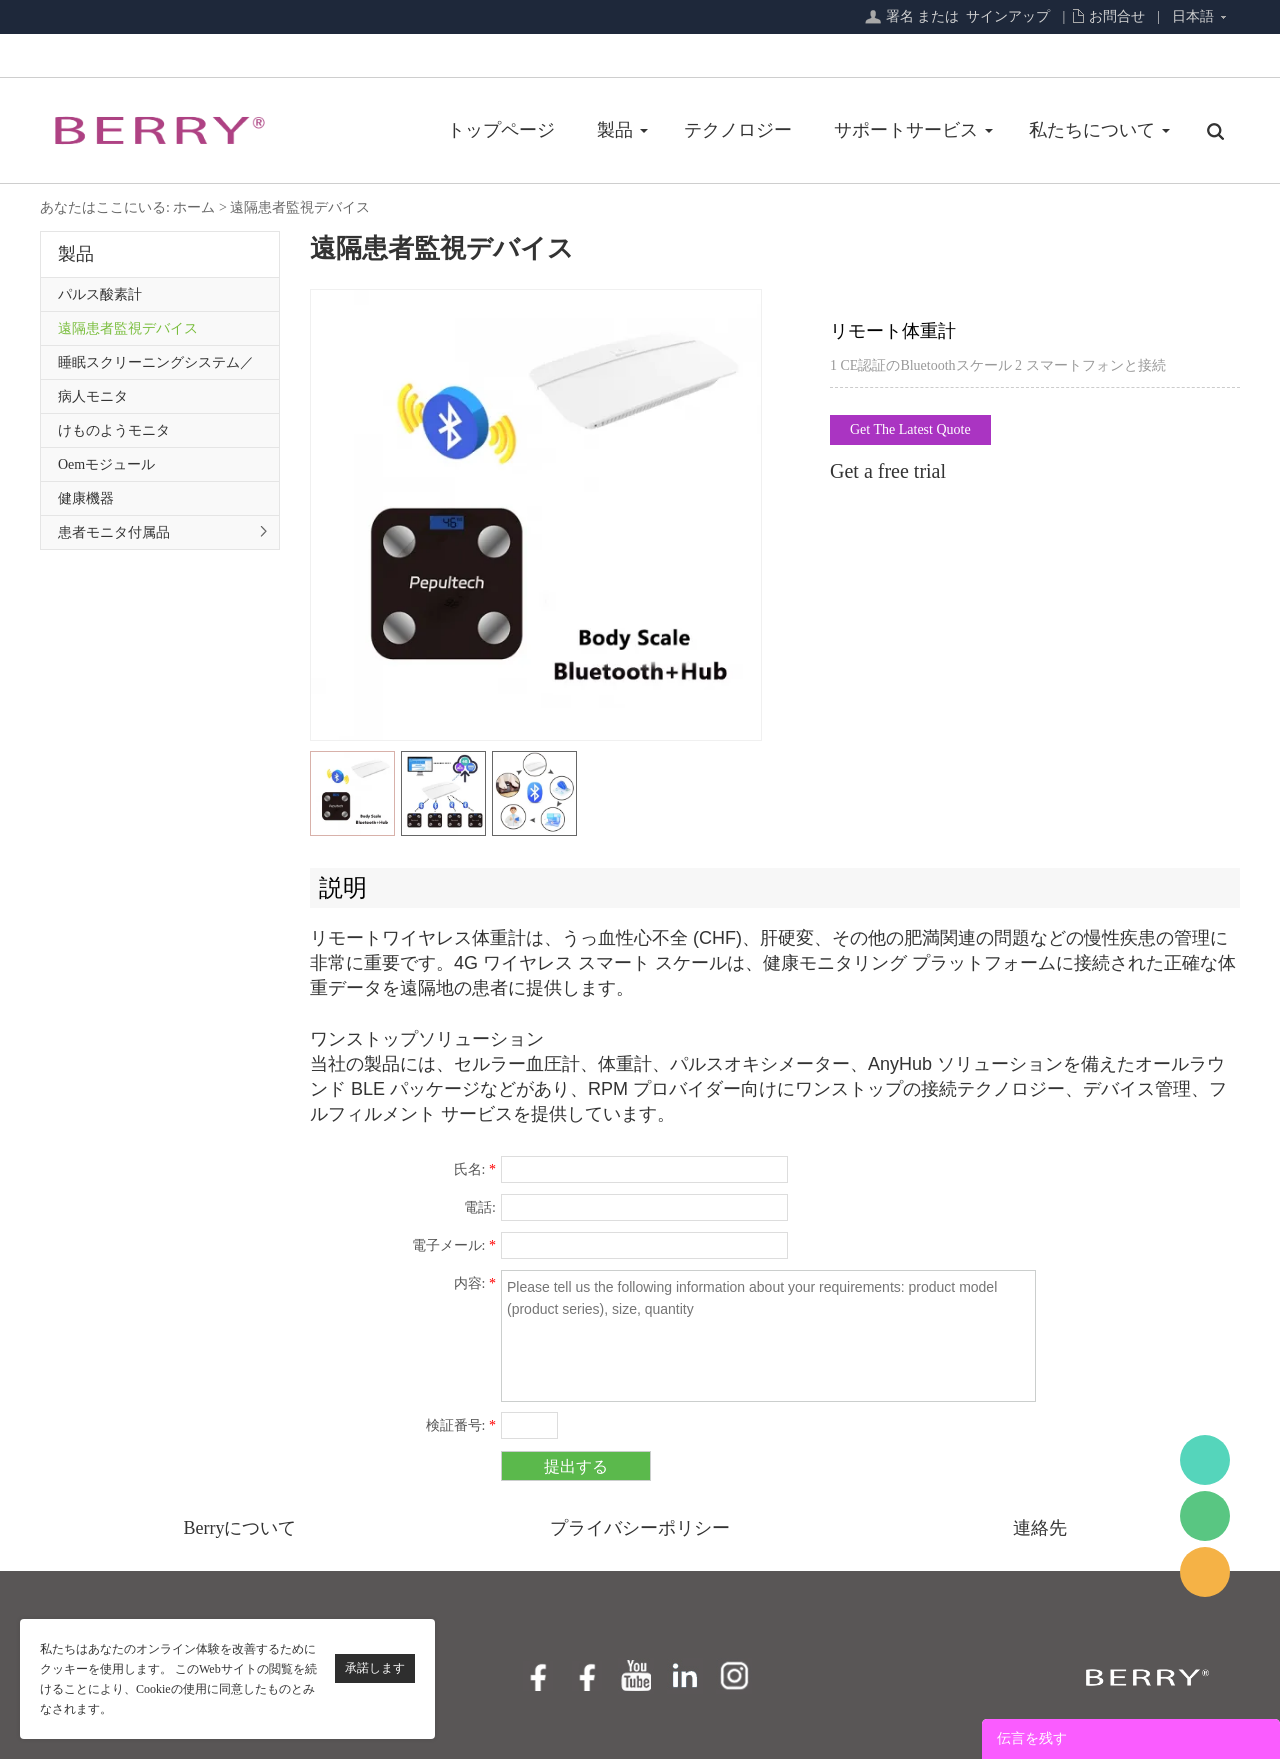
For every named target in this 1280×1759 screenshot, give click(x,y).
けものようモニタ (114, 430)
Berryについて (240, 1528)
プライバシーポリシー (640, 1528)
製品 (615, 130)
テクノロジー (738, 130)
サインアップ (1008, 16)
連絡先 (1040, 1528)
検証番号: (461, 1425)
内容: (475, 1283)
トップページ (501, 130)
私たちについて (1092, 130)
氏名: (475, 1169)
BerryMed (1205, 1460)
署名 (900, 16)
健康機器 (86, 498)
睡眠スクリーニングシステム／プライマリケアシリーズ (156, 367)
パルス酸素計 (100, 294)
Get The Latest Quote (910, 429)
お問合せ (1117, 16)
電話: (480, 1207)
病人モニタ (93, 396)
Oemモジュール (106, 464)
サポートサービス (906, 130)
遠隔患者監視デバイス (300, 207)
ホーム (194, 207)
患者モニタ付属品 (114, 532)
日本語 (1193, 16)
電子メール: (454, 1245)
